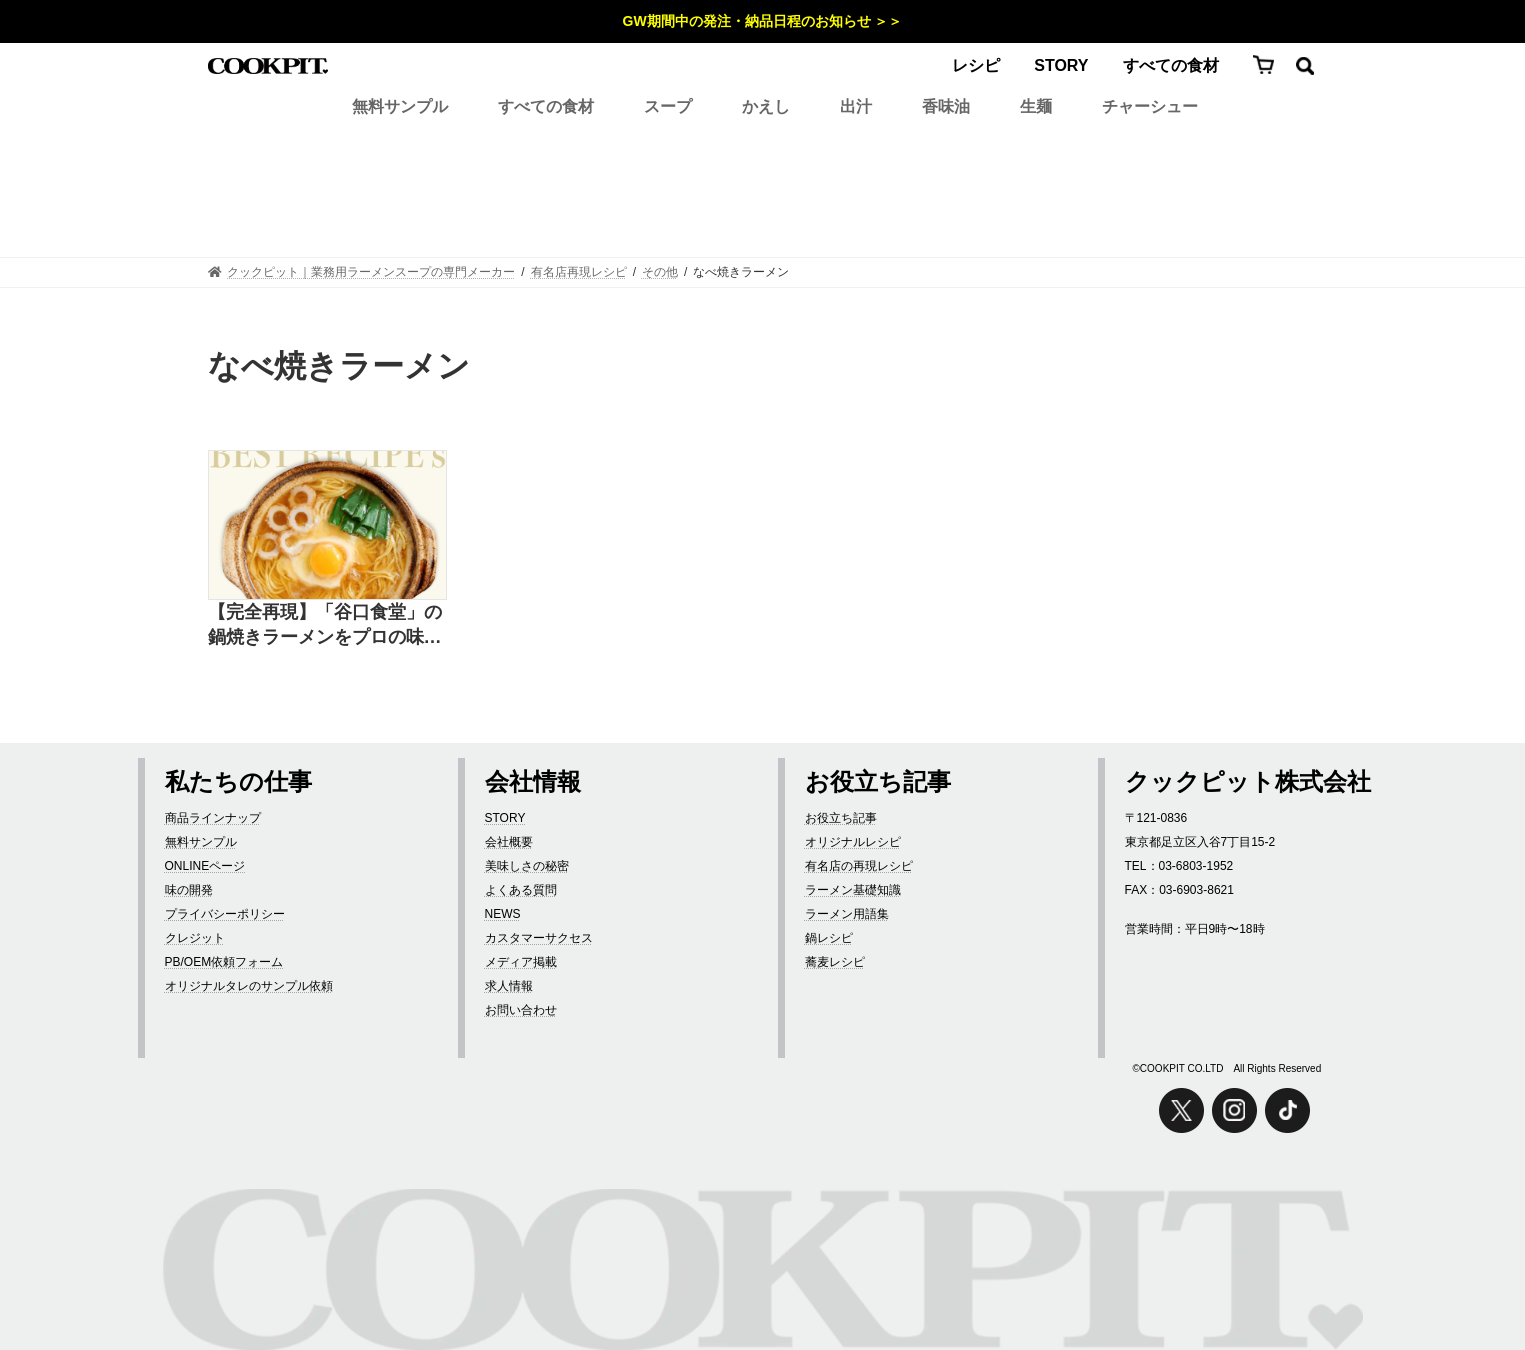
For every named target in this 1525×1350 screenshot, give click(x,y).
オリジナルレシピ (853, 842)
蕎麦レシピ (835, 962)
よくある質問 (521, 890)
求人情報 (509, 986)
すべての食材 (1171, 65)
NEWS (503, 914)
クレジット (195, 938)
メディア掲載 (521, 962)
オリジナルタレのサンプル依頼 (249, 986)
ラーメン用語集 (847, 914)
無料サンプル (400, 106)
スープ (668, 106)
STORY (1061, 65)
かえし (766, 106)
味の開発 (189, 890)
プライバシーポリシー (225, 914)
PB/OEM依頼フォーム (224, 962)
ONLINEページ (205, 866)
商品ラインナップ (213, 818)
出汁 (856, 106)
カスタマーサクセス (539, 938)
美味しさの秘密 (527, 866)
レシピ (976, 65)
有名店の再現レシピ (859, 866)
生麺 (1036, 106)
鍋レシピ (829, 938)
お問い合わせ (521, 1010)
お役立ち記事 (841, 818)
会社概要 (509, 842)
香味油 (946, 106)
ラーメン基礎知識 (853, 890)
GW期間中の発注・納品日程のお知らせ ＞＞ (763, 21)
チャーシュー (1150, 106)
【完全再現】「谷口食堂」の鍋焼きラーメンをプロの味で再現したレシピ (325, 626)
